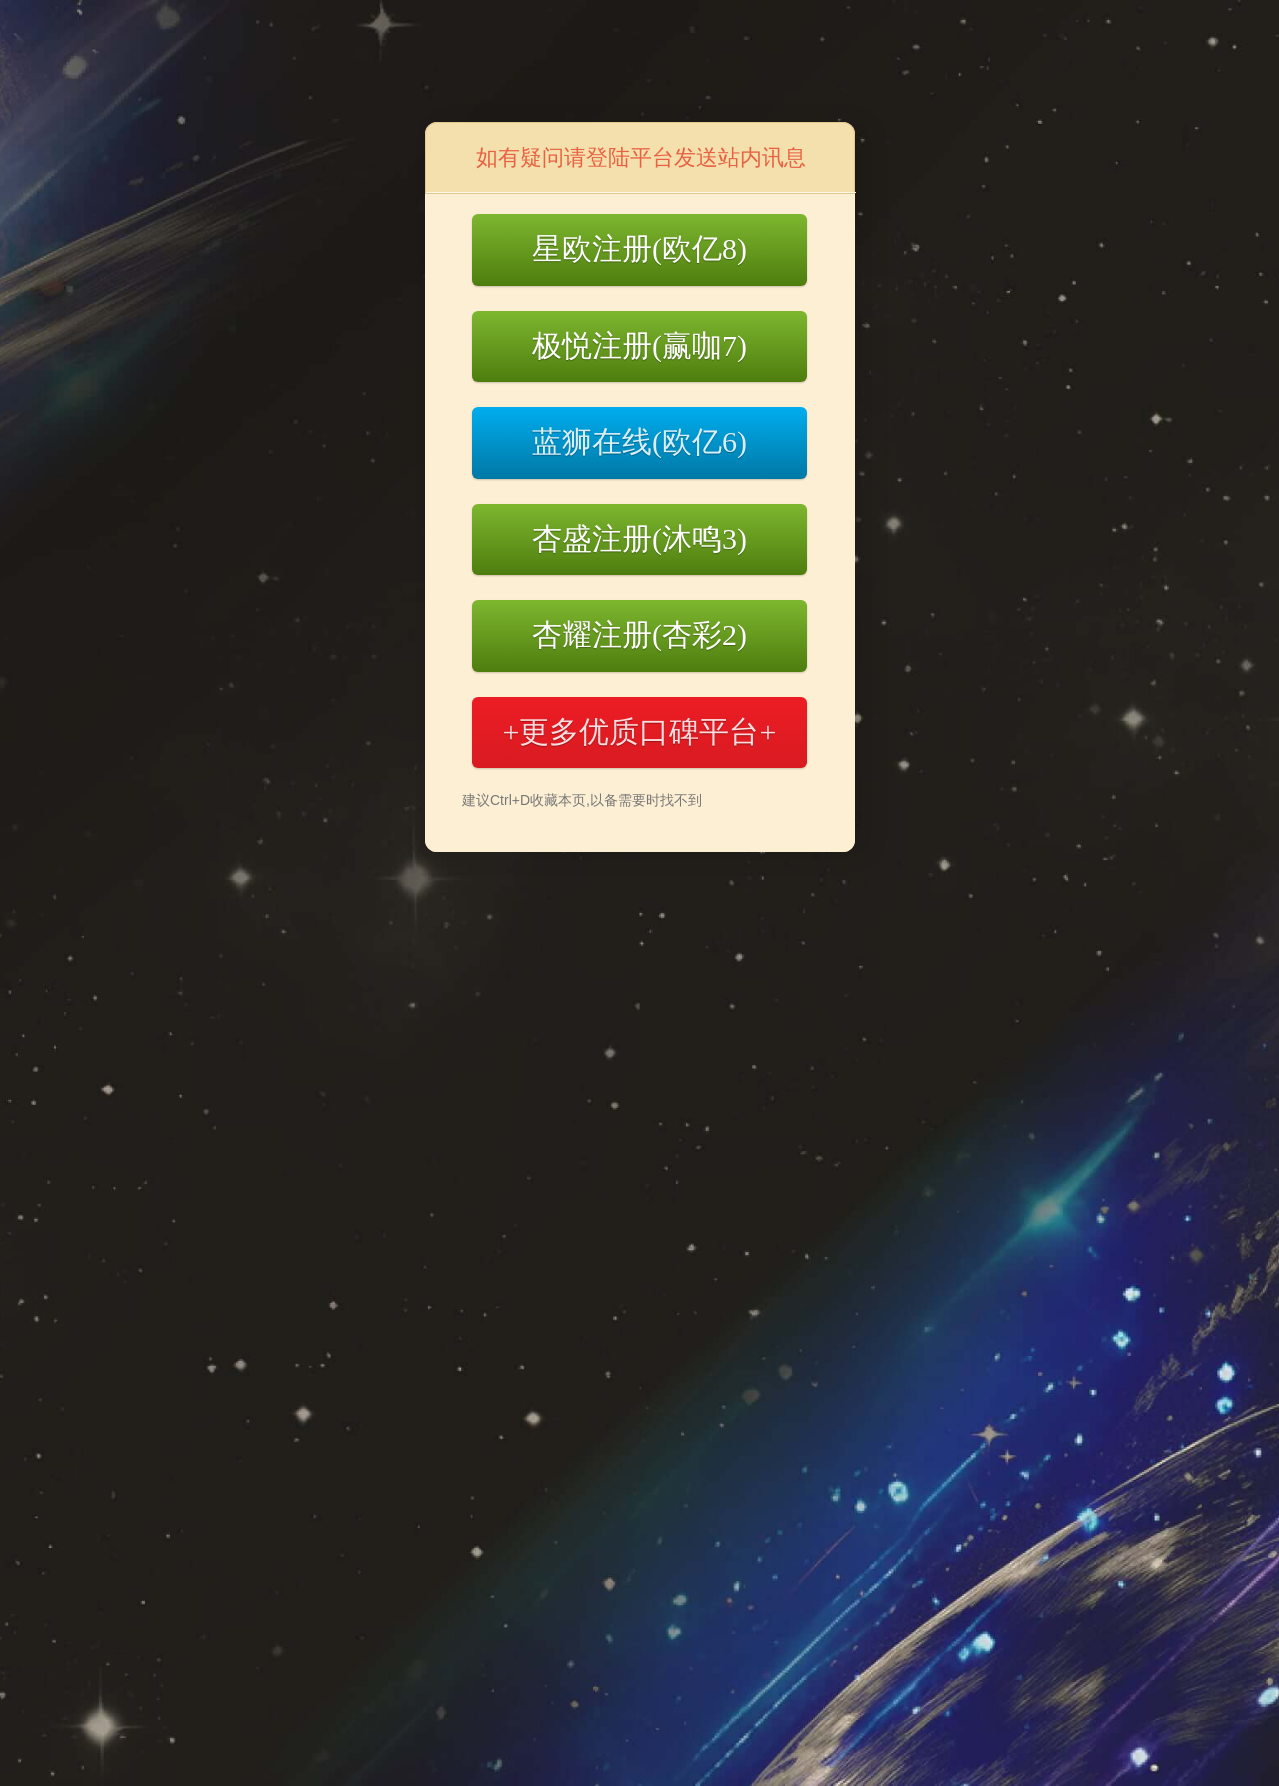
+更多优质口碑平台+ (640, 731)
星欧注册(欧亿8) (639, 248)
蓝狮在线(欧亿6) (639, 441)
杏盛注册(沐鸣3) (639, 538)
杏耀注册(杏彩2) (639, 634)
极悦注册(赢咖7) (639, 345)
